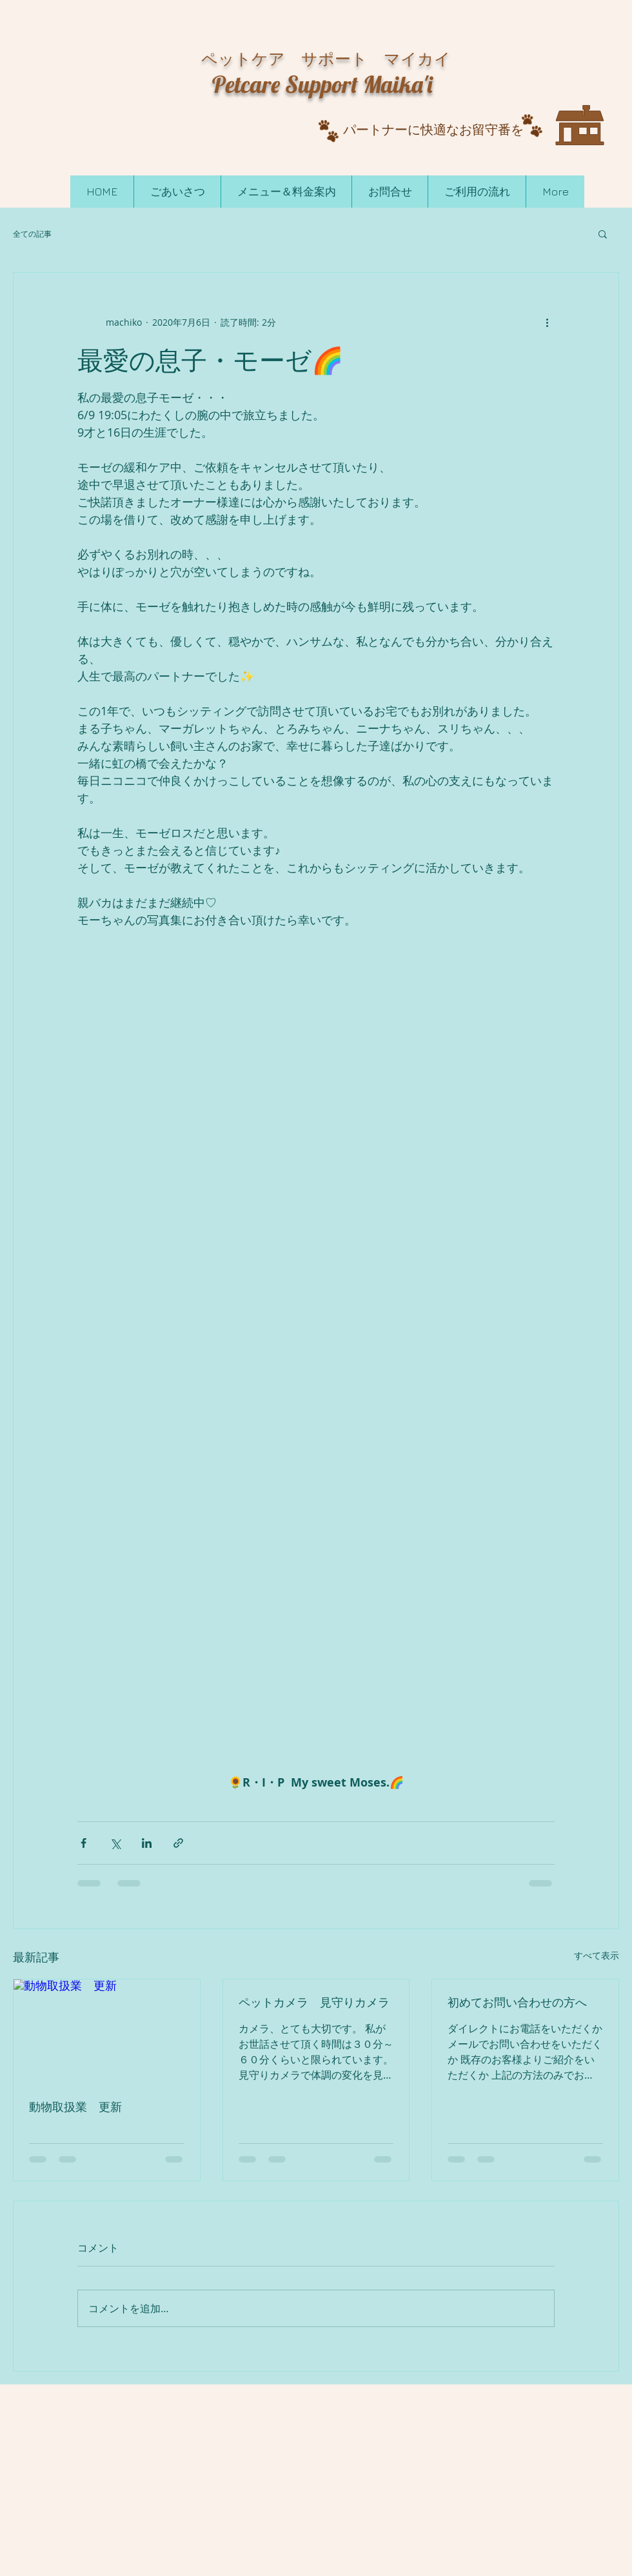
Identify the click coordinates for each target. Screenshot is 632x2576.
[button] (603, 233)
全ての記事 (32, 233)
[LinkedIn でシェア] (147, 1843)
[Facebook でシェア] (83, 1843)
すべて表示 (596, 1955)
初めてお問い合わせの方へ (517, 2002)
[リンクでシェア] (178, 1843)
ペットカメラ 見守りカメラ (314, 2002)
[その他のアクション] (547, 322)
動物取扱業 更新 (75, 2106)
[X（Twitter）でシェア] (115, 1843)
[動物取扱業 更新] (107, 2031)
